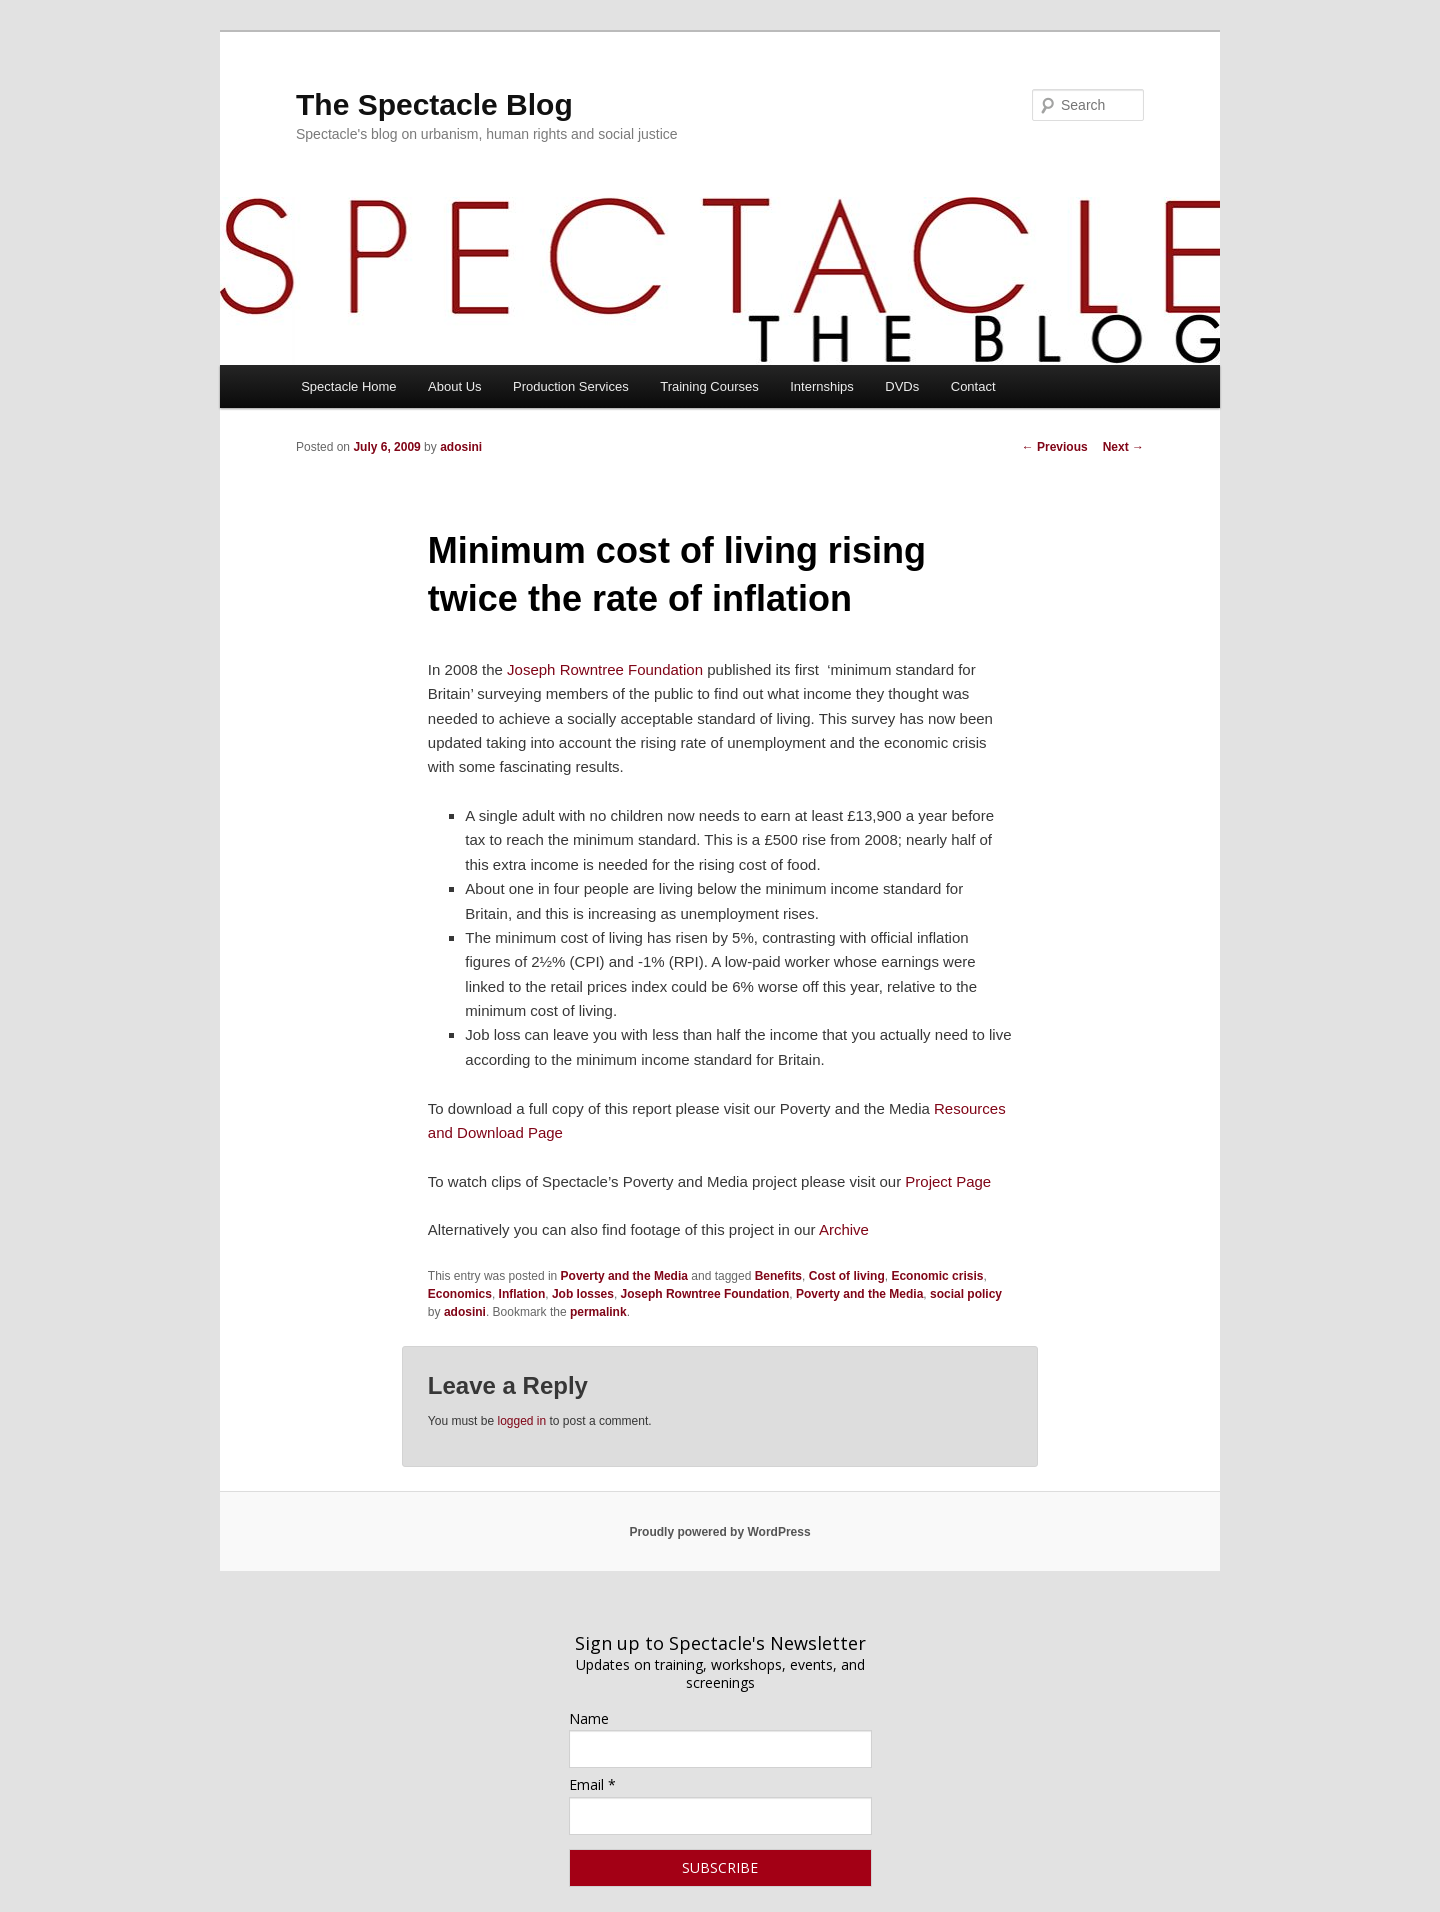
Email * (592, 1784)
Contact (973, 386)
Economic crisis (937, 1276)
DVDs (902, 386)
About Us (454, 386)
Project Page (948, 1181)
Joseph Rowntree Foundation (605, 669)
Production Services (571, 386)
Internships (822, 386)
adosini (461, 447)
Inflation (522, 1294)
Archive (844, 1229)
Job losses (583, 1294)
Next (1123, 447)
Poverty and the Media (624, 1276)
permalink (598, 1312)
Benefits (778, 1276)
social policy (966, 1294)
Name (589, 1718)
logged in (521, 1421)
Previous (1055, 447)
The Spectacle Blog (434, 104)
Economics (460, 1294)
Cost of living (847, 1276)
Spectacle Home (348, 386)
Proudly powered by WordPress (719, 1532)
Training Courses (709, 386)
